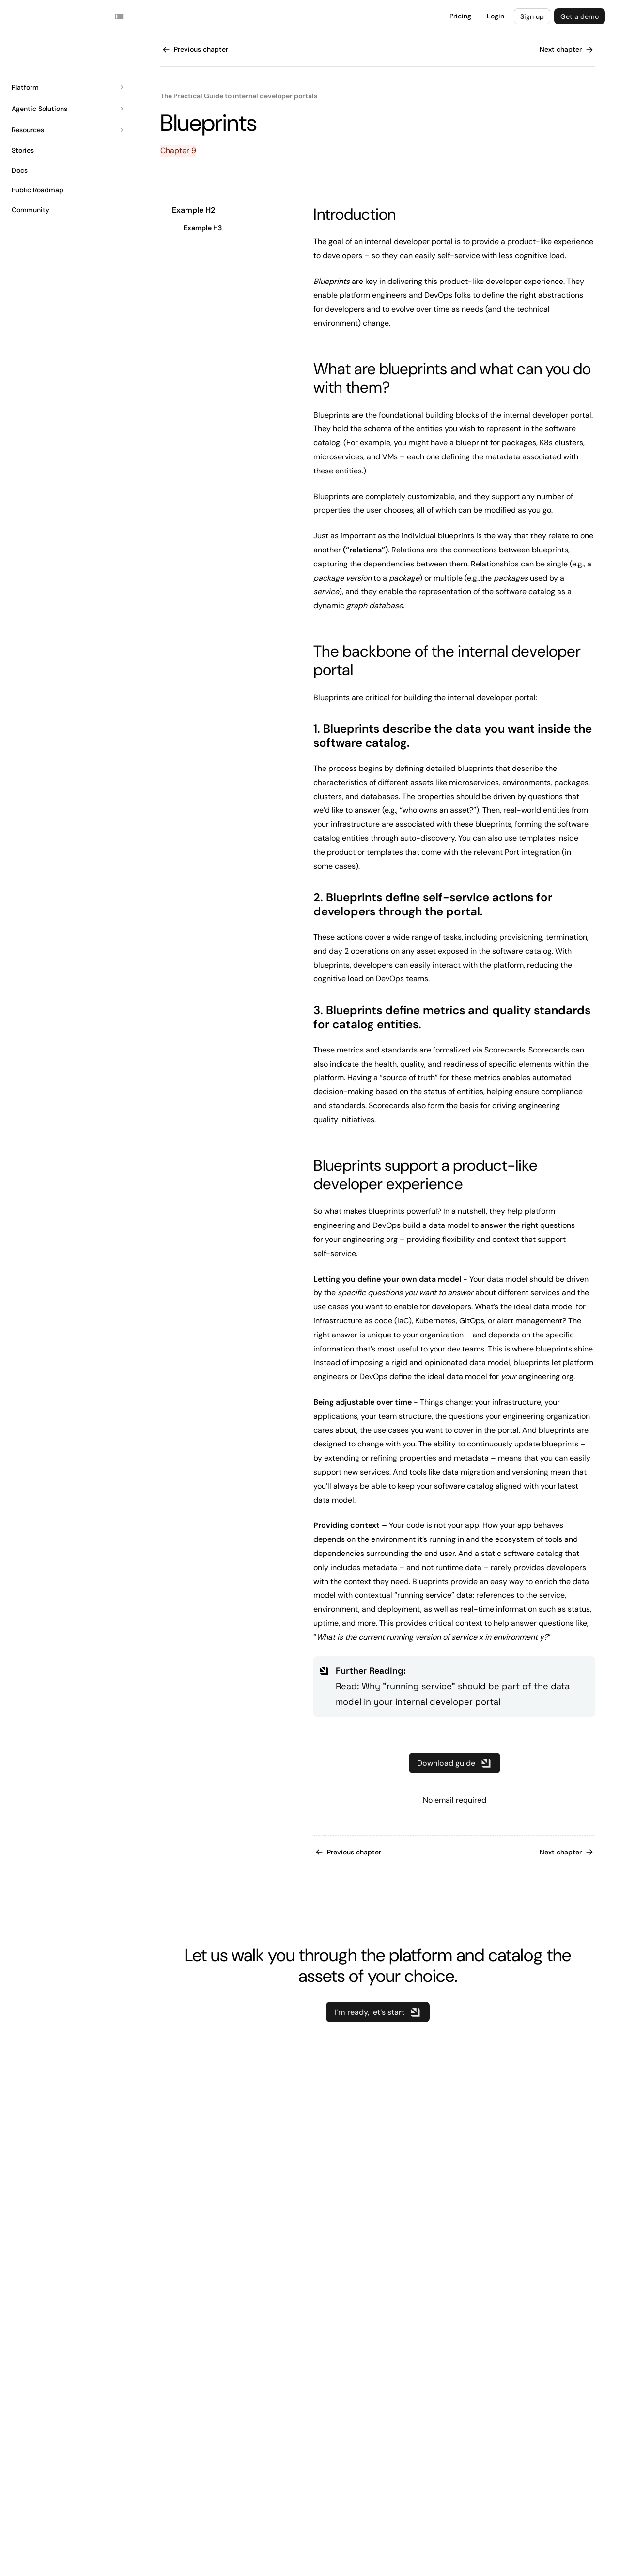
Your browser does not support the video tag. (30, 16)
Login (495, 16)
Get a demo (579, 16)
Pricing (460, 16)
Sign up (532, 16)
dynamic (358, 605)
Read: (349, 1686)
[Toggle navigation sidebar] (119, 16)
